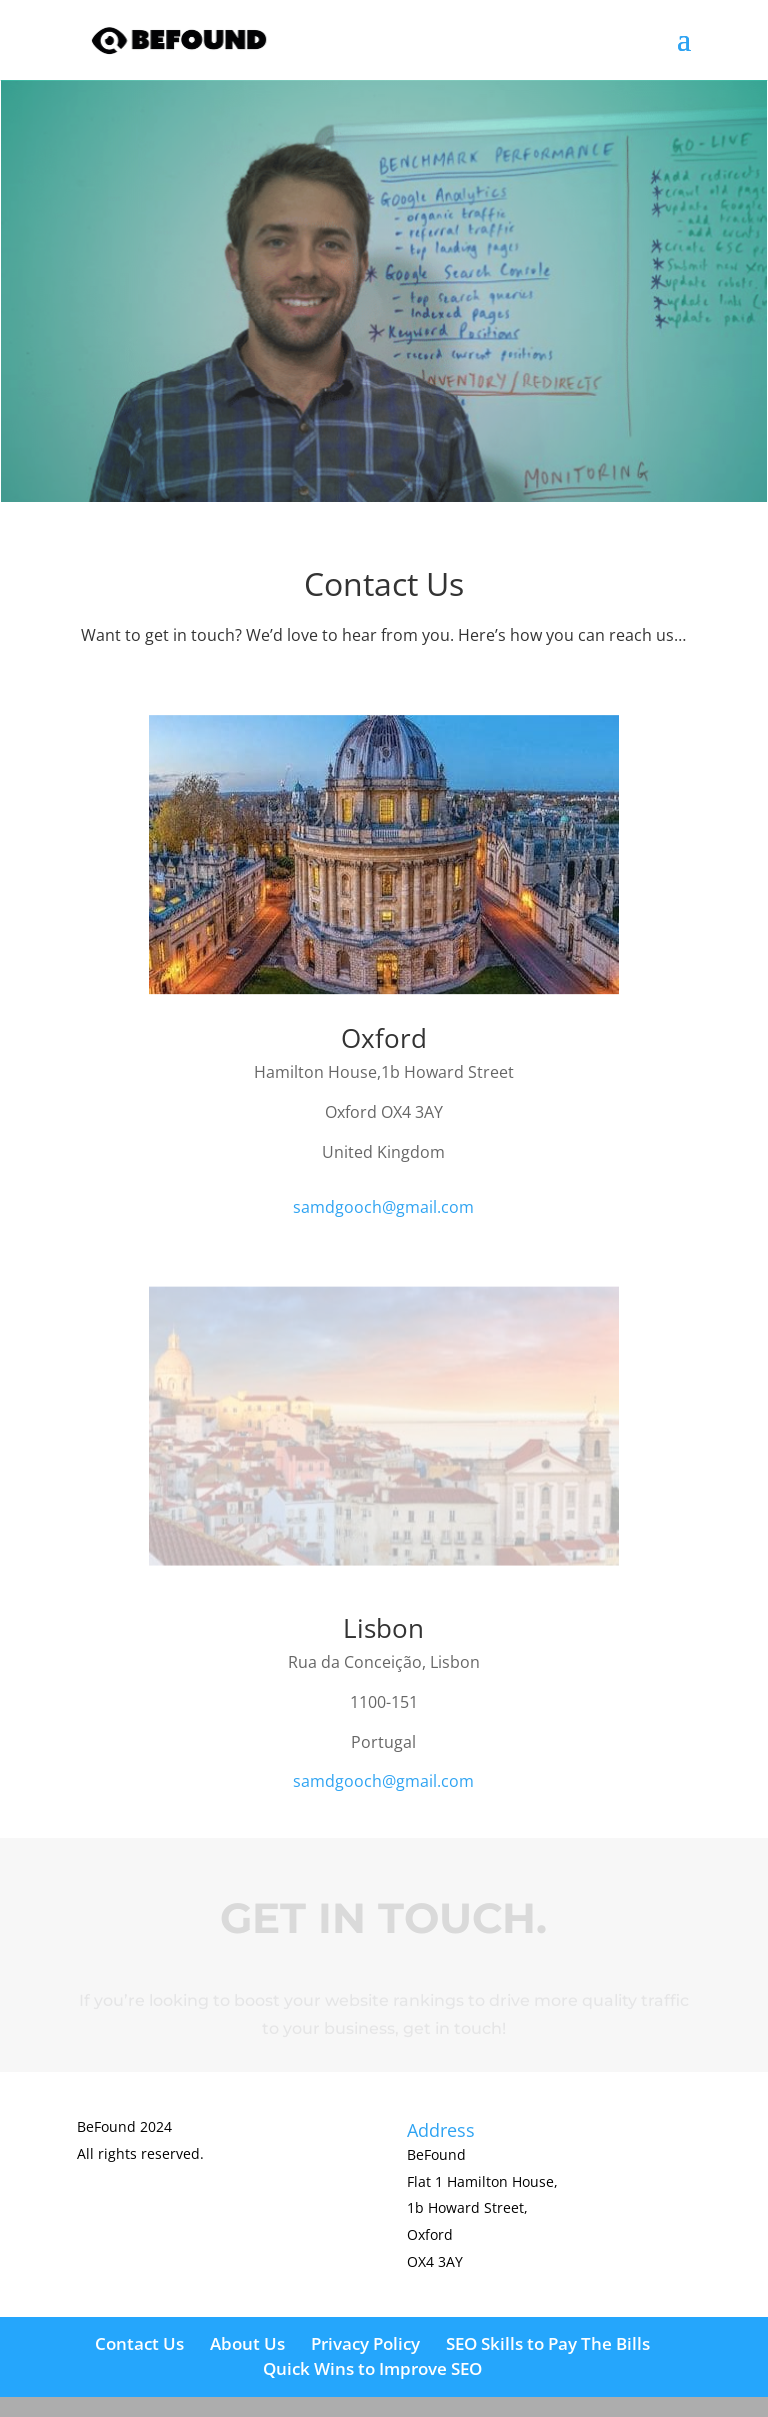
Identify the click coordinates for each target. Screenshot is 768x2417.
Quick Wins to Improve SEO (372, 2368)
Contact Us (139, 2343)
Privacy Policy (365, 2343)
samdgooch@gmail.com (383, 1207)
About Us (247, 2343)
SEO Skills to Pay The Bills (548, 2343)
